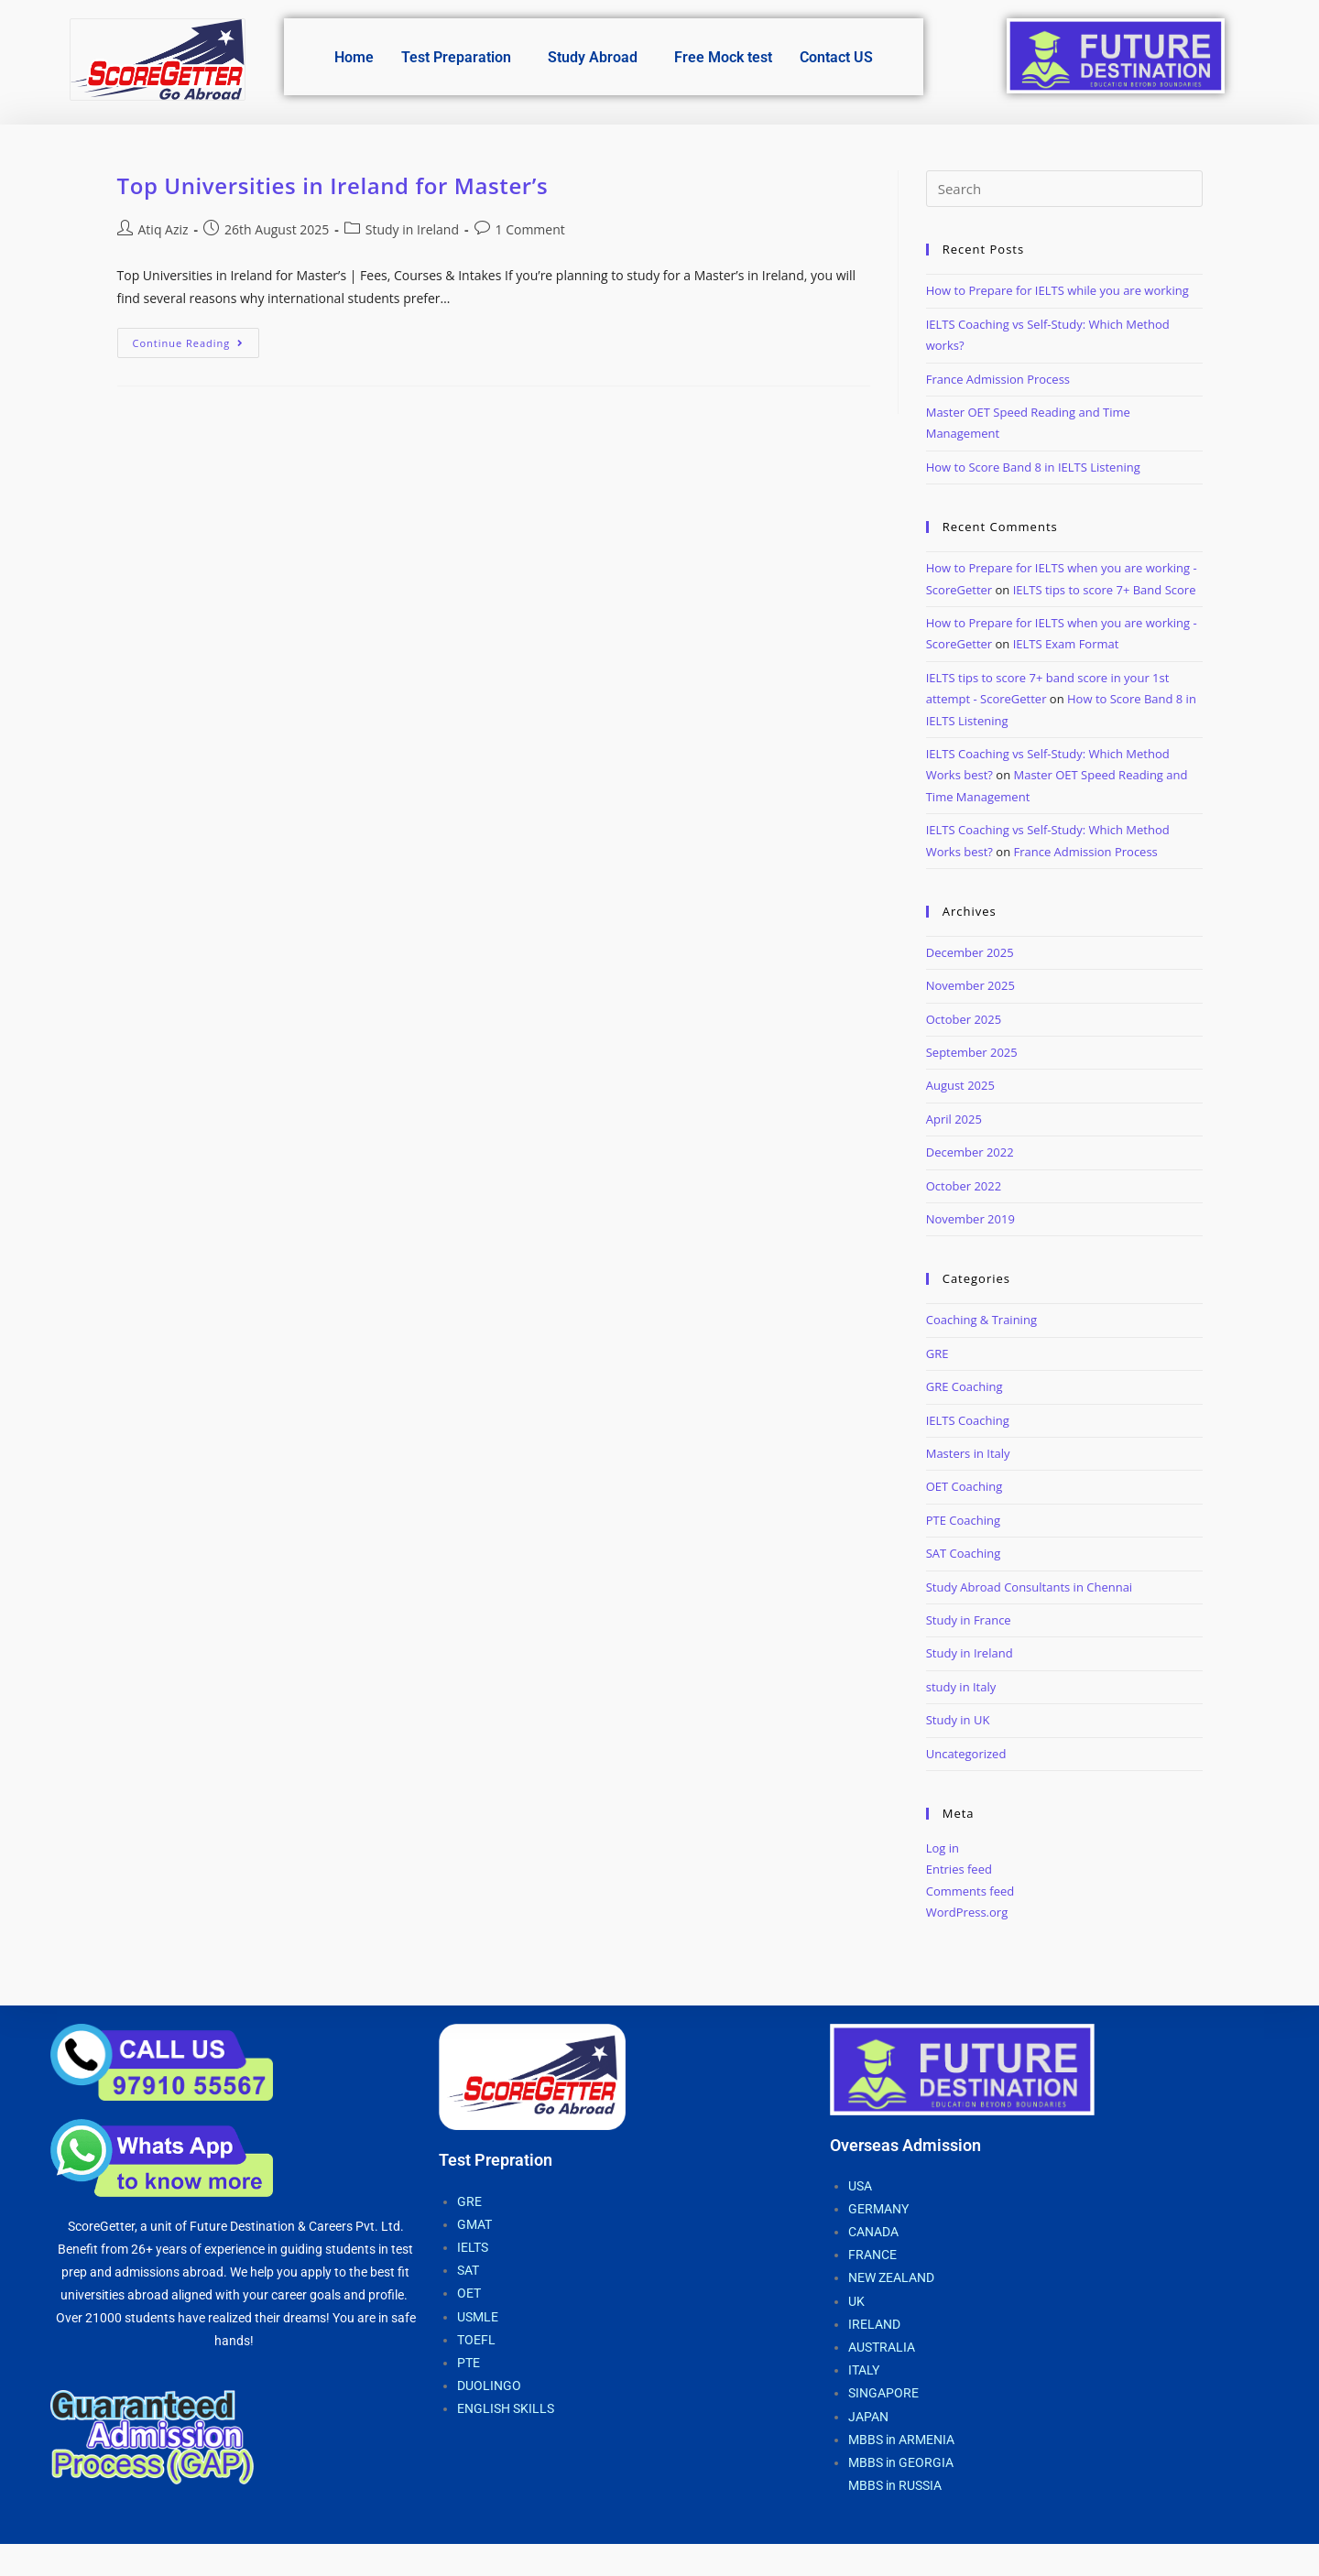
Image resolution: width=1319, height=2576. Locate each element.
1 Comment (530, 229)
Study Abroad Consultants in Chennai (1029, 1587)
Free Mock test (723, 57)
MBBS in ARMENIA (901, 2439)
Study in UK (958, 1720)
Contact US (836, 57)
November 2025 (970, 985)
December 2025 (970, 952)
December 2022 (970, 1152)
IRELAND (874, 2324)
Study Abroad (593, 57)
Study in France (968, 1620)
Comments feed (970, 1891)
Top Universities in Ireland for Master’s (333, 185)
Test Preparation (456, 57)
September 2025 (972, 1052)
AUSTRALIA (881, 2347)
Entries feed (959, 1869)
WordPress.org (967, 1912)
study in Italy (961, 1687)
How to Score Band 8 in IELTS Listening (1033, 467)
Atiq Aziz (163, 229)
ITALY (863, 2370)
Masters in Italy (968, 1453)
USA (860, 2186)
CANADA (873, 2231)
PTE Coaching (963, 1520)
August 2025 (960, 1085)
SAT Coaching (963, 1553)
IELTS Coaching (967, 1420)
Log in (942, 1848)
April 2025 (954, 1119)
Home (354, 57)
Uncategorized (966, 1753)
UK (856, 2301)
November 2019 (970, 1219)
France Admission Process (998, 379)
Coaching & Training (981, 1319)
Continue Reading (196, 339)
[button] (460, 58)
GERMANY (878, 2208)
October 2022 (963, 1186)
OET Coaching (964, 1486)
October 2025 (963, 1019)
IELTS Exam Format (1066, 644)
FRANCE (872, 2254)
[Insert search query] (1064, 188)
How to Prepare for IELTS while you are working (1057, 290)
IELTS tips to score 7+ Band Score (1104, 590)
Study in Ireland (412, 229)
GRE (937, 1353)
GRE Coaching (964, 1386)
